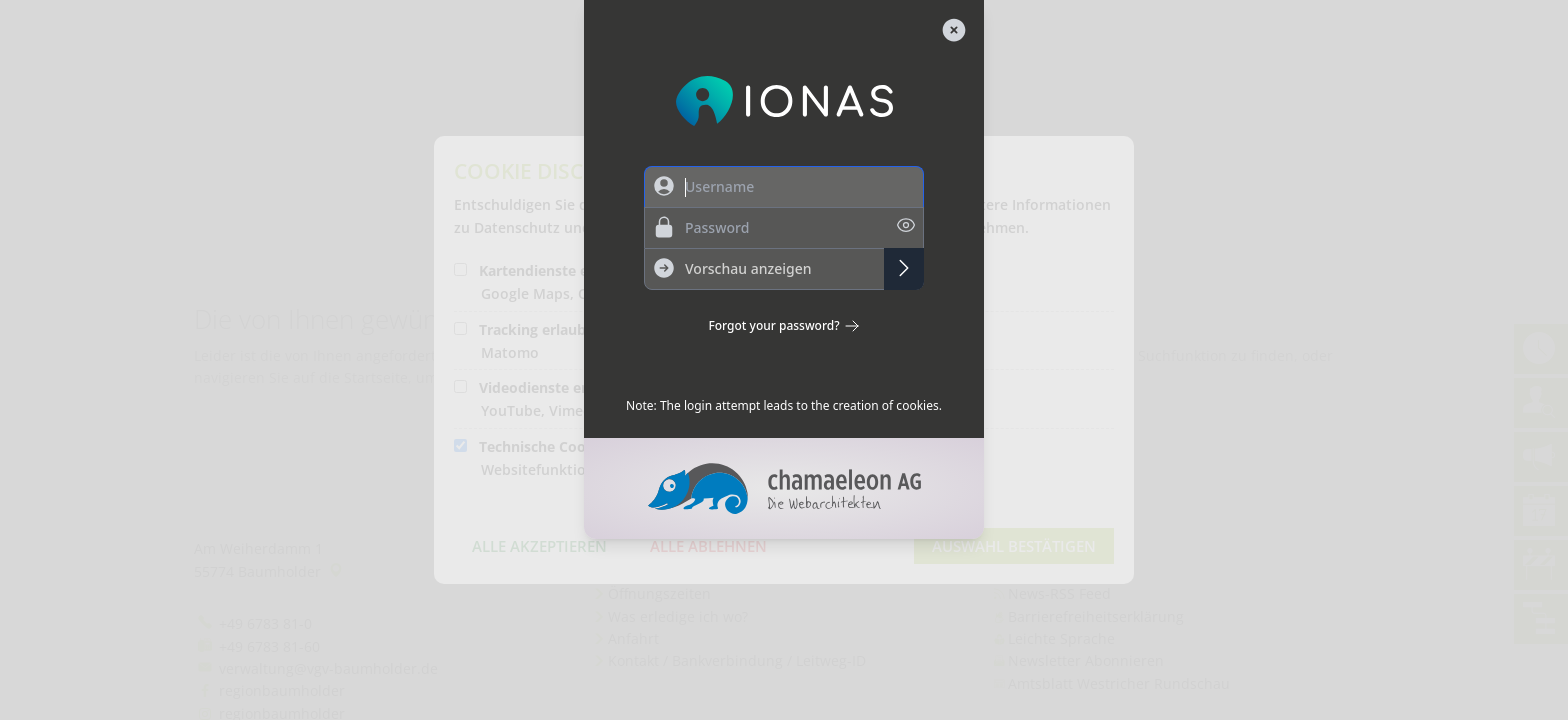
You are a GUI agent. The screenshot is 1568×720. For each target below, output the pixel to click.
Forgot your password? (783, 326)
